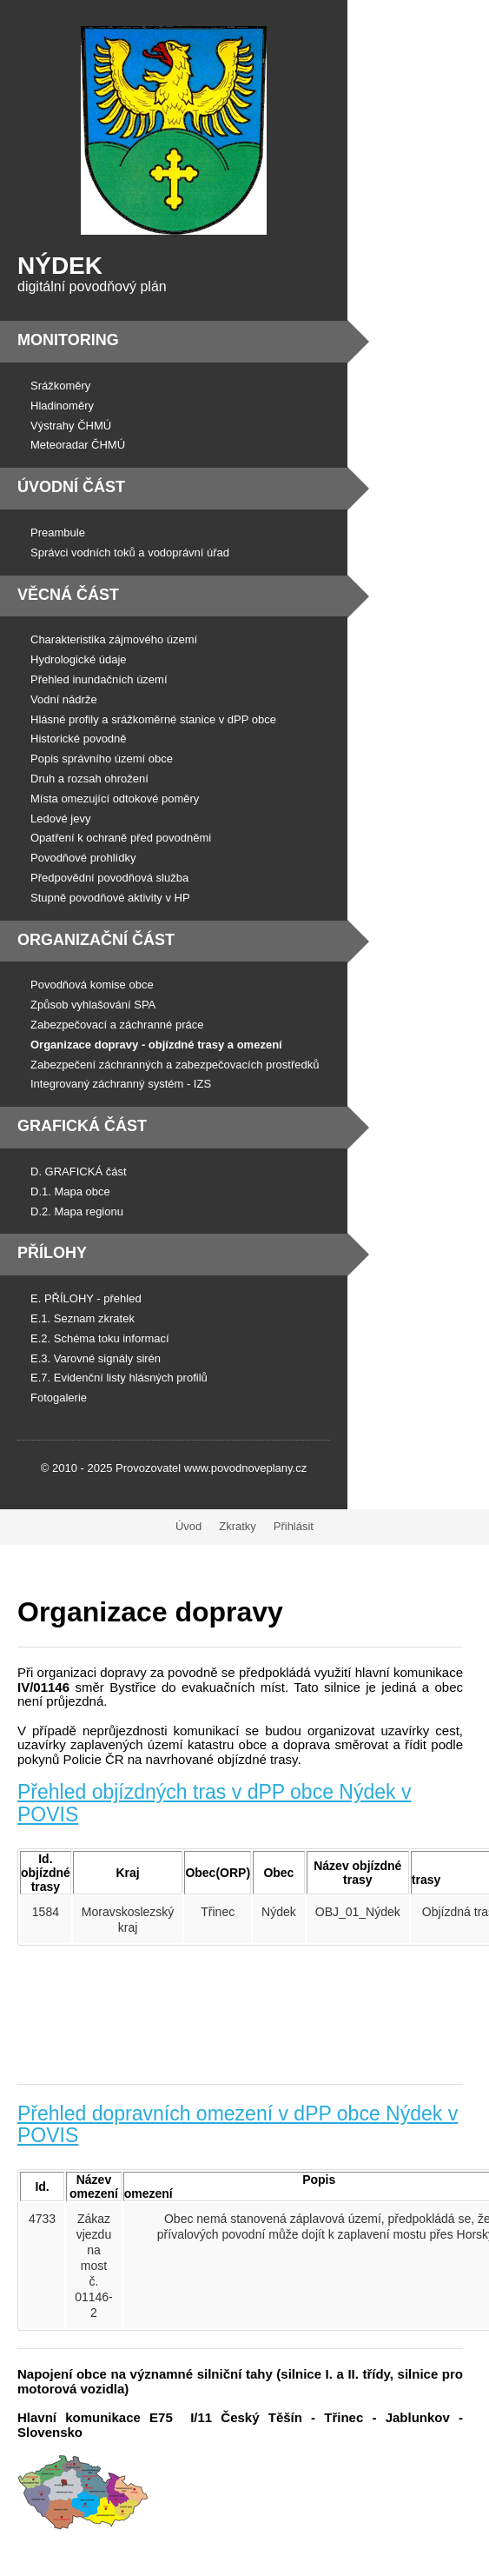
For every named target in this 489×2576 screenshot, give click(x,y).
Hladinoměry (62, 405)
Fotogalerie (58, 1397)
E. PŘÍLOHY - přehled (86, 1298)
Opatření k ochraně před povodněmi (120, 837)
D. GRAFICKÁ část (78, 1171)
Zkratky (237, 1526)
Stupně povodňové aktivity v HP (110, 897)
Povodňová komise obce (92, 984)
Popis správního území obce (101, 758)
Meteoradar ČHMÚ (77, 444)
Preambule (57, 532)
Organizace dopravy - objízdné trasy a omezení (156, 1044)
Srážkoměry (60, 385)
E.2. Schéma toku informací (99, 1338)
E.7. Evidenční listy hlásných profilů (119, 1377)
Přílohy (52, 1252)
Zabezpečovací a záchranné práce (116, 1024)
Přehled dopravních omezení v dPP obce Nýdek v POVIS (237, 2124)
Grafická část (82, 1126)
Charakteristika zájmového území (113, 639)
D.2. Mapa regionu (76, 1211)
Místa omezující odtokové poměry (114, 798)
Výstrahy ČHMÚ (70, 425)
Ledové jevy (60, 818)
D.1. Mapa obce (70, 1191)
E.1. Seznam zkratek (82, 1318)
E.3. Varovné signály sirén (95, 1358)
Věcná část (68, 594)
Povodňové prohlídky (82, 857)
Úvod (188, 1526)
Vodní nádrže (63, 699)
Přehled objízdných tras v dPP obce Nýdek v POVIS (214, 1803)
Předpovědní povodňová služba (109, 877)
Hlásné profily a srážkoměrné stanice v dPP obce (153, 719)
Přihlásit (294, 1526)
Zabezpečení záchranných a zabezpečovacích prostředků (174, 1064)
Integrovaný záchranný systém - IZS (120, 1083)
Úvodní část (71, 487)
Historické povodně (78, 738)
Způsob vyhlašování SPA (92, 1004)
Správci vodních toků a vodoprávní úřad (129, 552)
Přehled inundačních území (99, 679)
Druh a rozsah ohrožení (89, 778)
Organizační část (96, 940)
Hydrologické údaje (78, 659)
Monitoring (68, 340)
